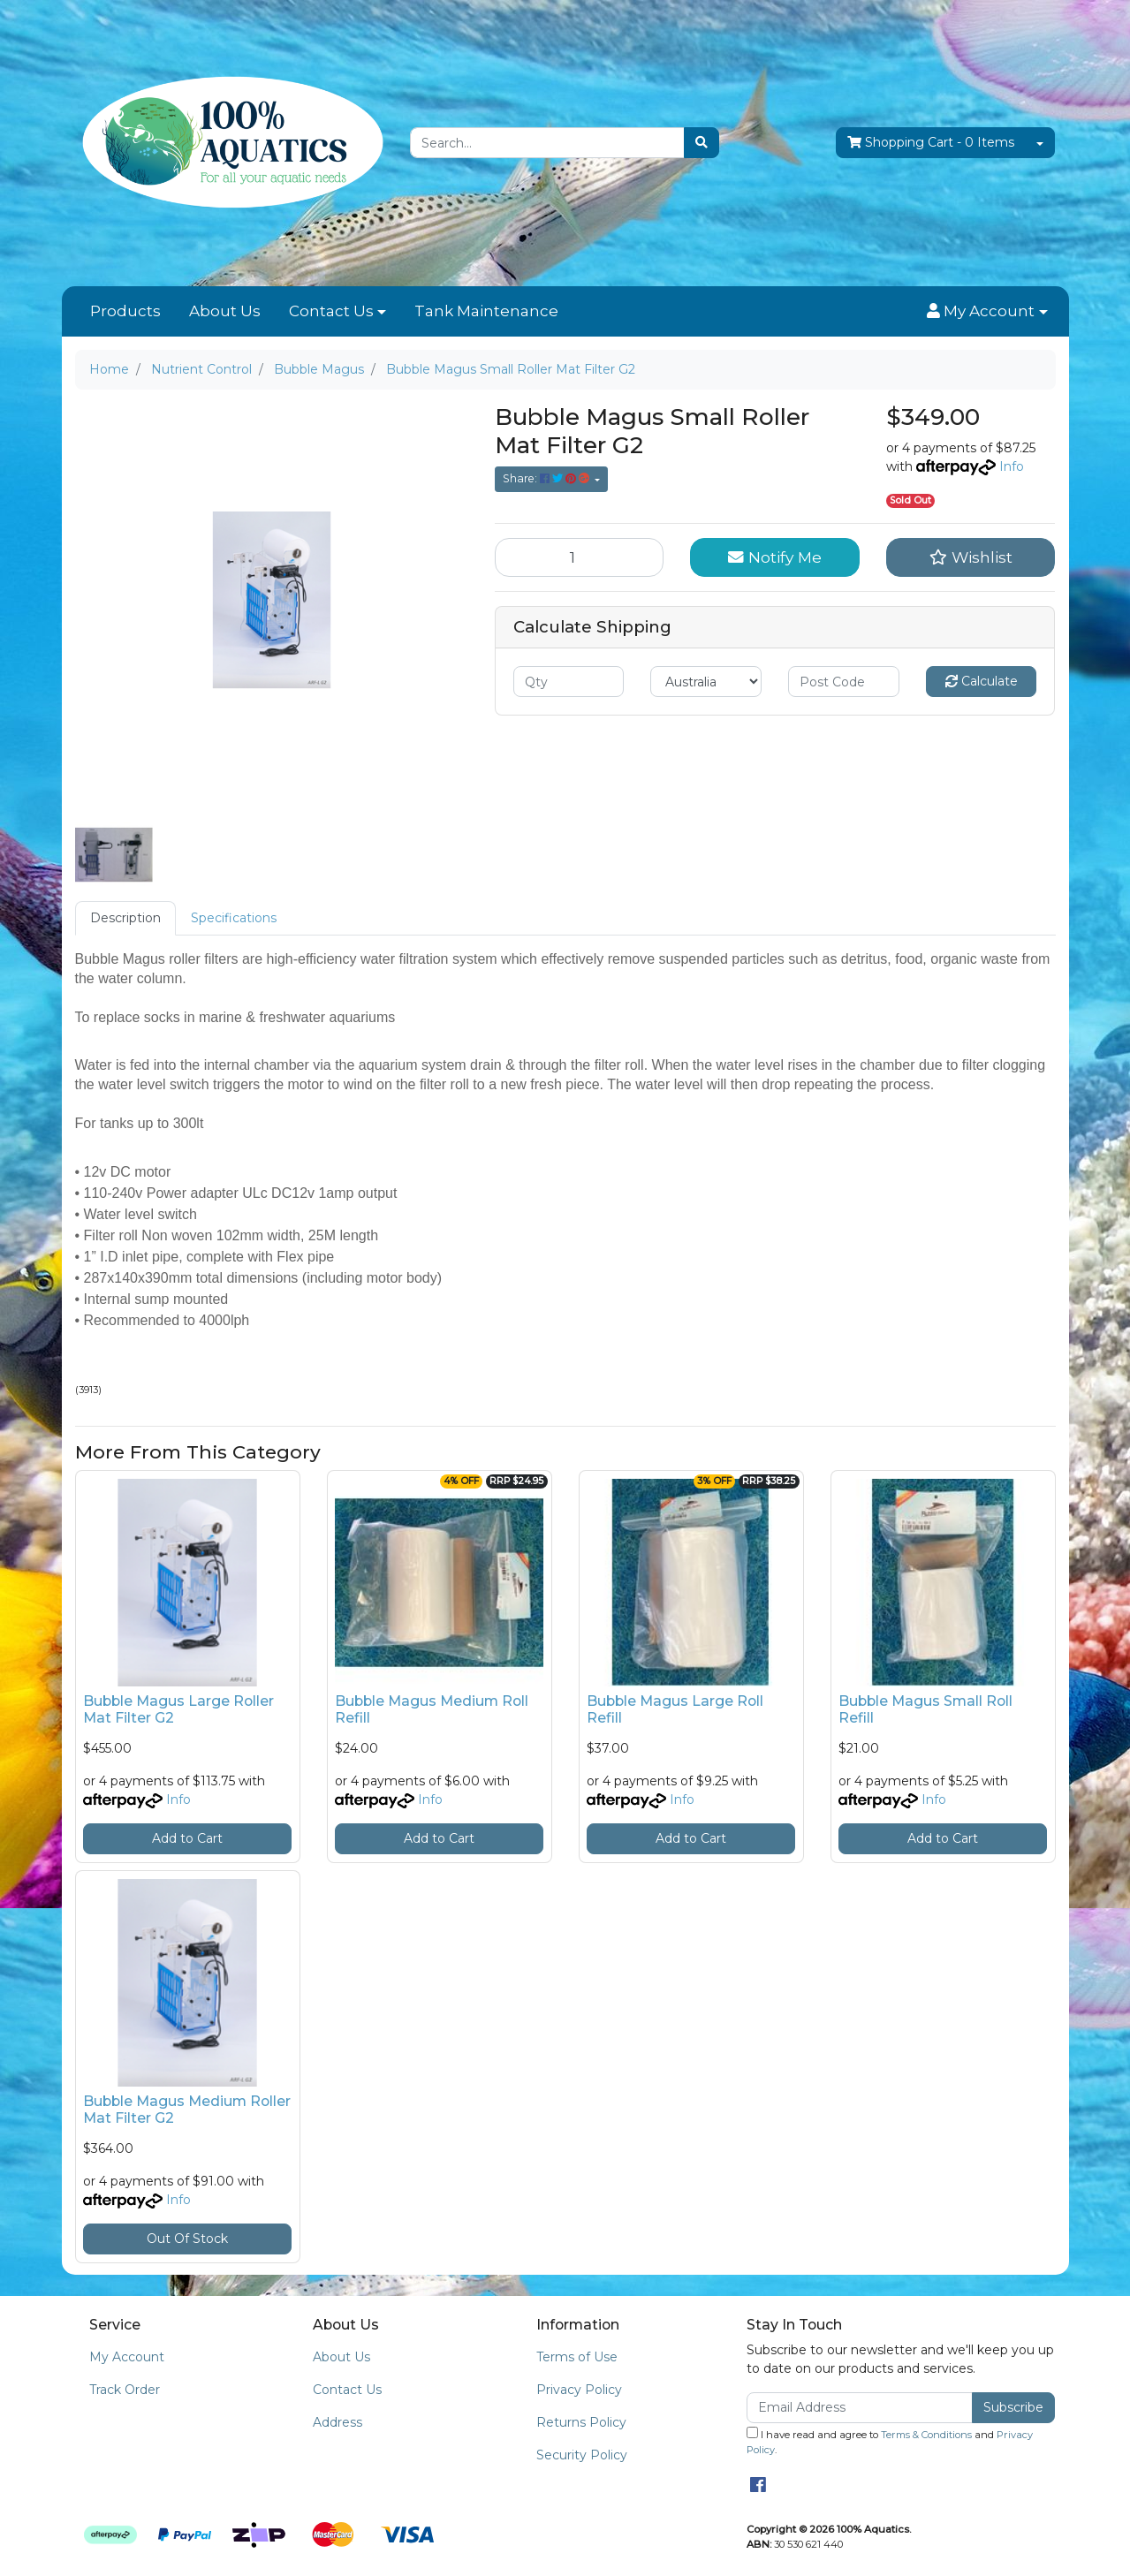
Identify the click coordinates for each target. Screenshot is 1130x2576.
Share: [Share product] (547, 478)
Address (337, 2422)
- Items (930, 142)
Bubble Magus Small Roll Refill (925, 1709)
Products (125, 311)
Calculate (981, 681)
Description (125, 918)
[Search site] (701, 142)
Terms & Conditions (926, 2434)
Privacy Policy (579, 2390)
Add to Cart (187, 1838)
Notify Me (775, 557)
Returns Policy (581, 2422)
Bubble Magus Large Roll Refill (675, 1709)
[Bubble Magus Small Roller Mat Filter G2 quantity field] (579, 557)
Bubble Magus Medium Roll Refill (431, 1709)
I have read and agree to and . (890, 2441)
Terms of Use (577, 2357)
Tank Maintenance (486, 311)
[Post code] (843, 681)
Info (1011, 466)
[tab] (125, 918)
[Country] (706, 681)
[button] (987, 311)
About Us (225, 311)
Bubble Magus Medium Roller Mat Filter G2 (187, 2109)
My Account (126, 2357)
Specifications (234, 918)
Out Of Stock (187, 2238)
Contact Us (331, 311)
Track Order (124, 2390)
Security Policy (581, 2455)
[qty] (569, 681)
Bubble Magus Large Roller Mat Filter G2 (178, 1709)
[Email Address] (860, 2407)
